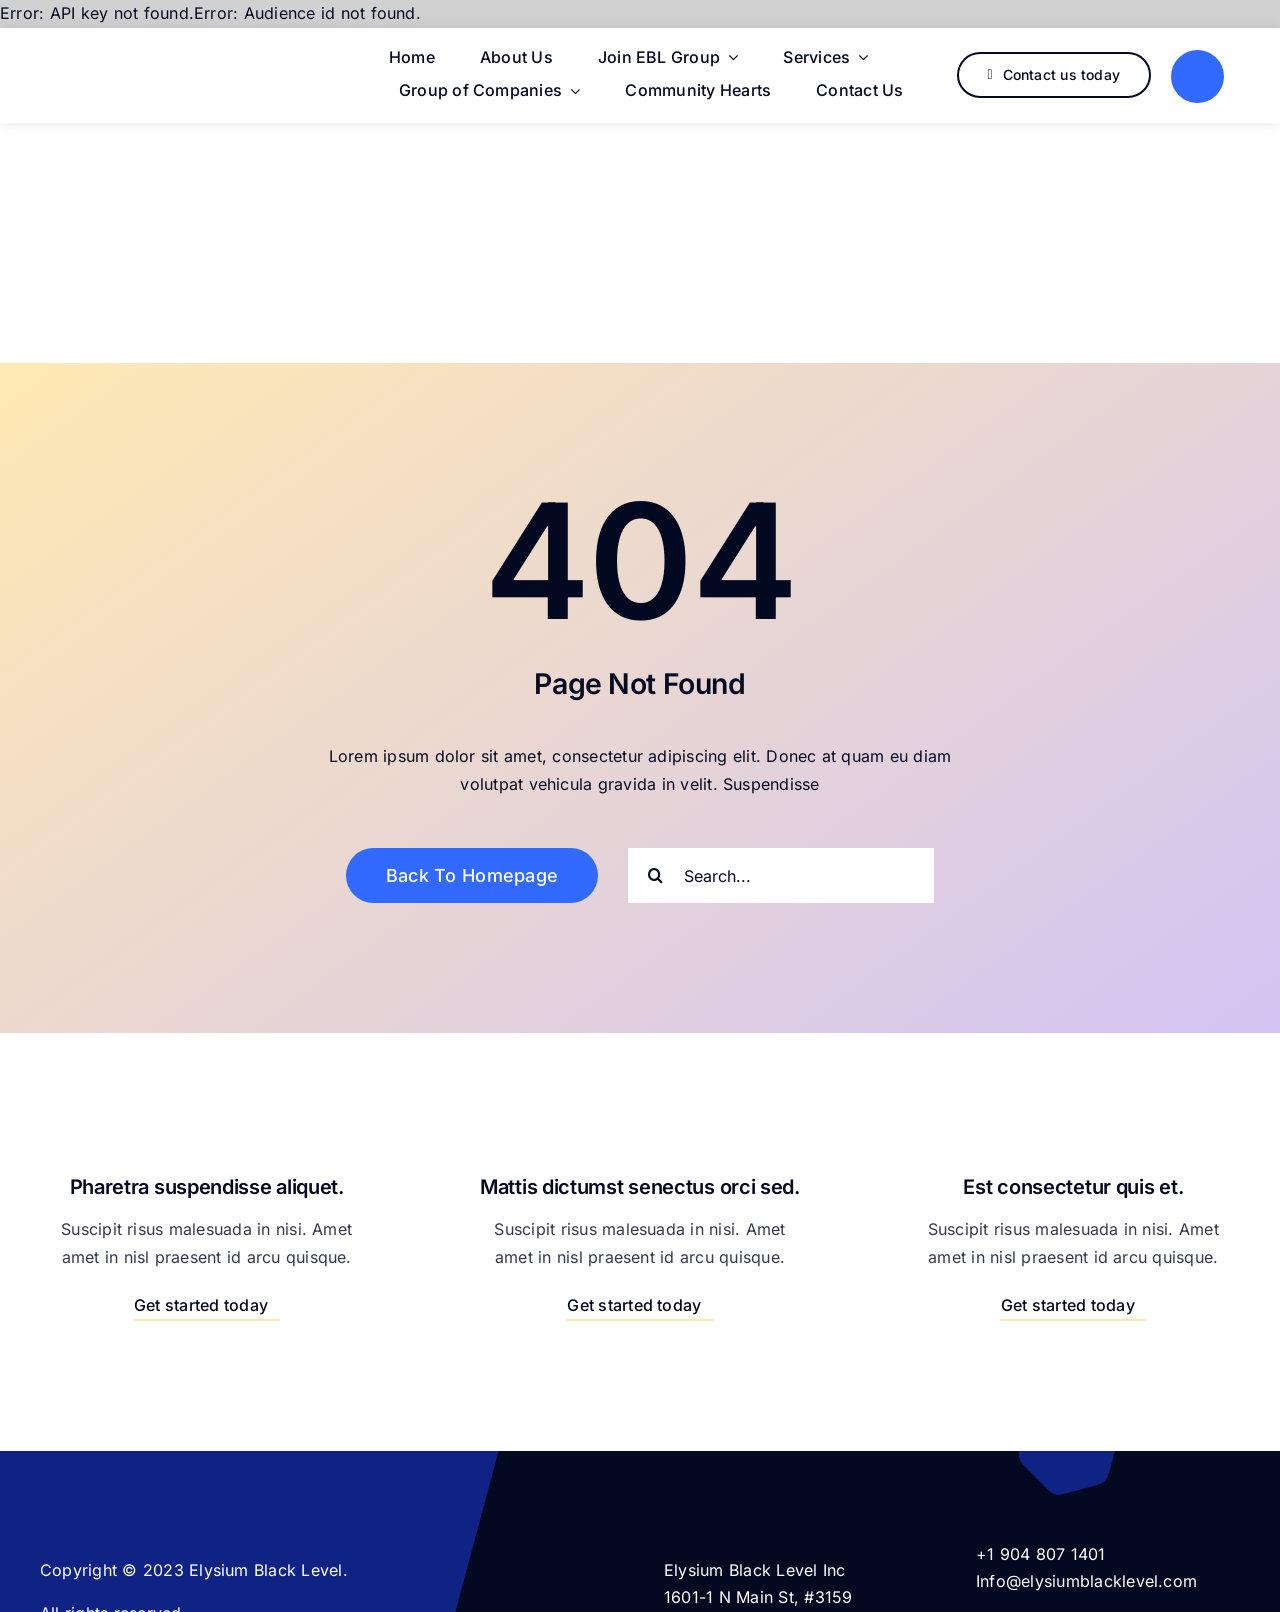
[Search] (655, 875)
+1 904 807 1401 (1041, 1554)
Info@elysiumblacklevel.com (1086, 1581)
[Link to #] (1197, 76)
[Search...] (781, 875)
